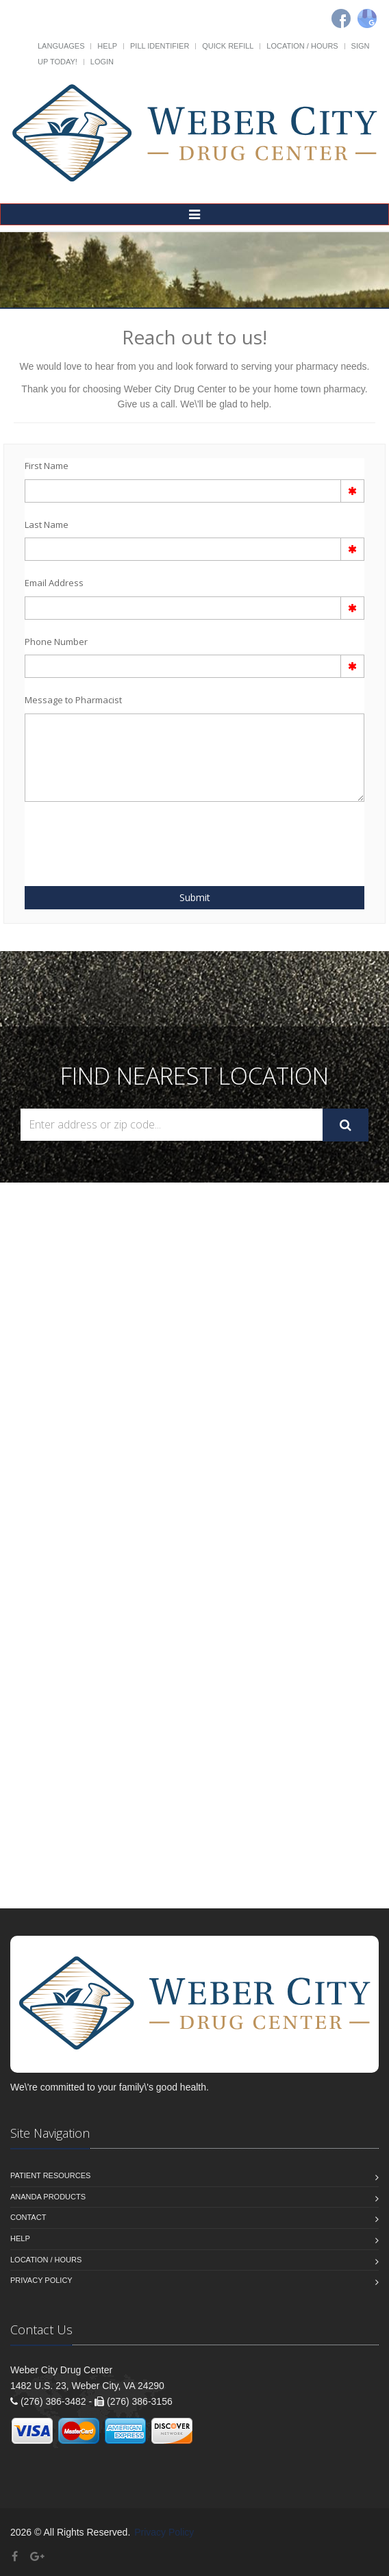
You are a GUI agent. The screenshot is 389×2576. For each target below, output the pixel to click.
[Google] (367, 18)
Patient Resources (50, 2175)
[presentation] (105, 836)
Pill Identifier (159, 46)
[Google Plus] (37, 2556)
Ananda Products (48, 2197)
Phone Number (56, 641)
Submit (194, 897)
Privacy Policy (41, 2280)
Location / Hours (302, 46)
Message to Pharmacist (73, 700)
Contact (28, 2217)
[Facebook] (341, 18)
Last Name (46, 524)
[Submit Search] (345, 1125)
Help (107, 46)
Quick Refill (227, 46)
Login (102, 62)
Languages (61, 46)
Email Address (54, 583)
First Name (46, 465)
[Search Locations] (172, 1125)
